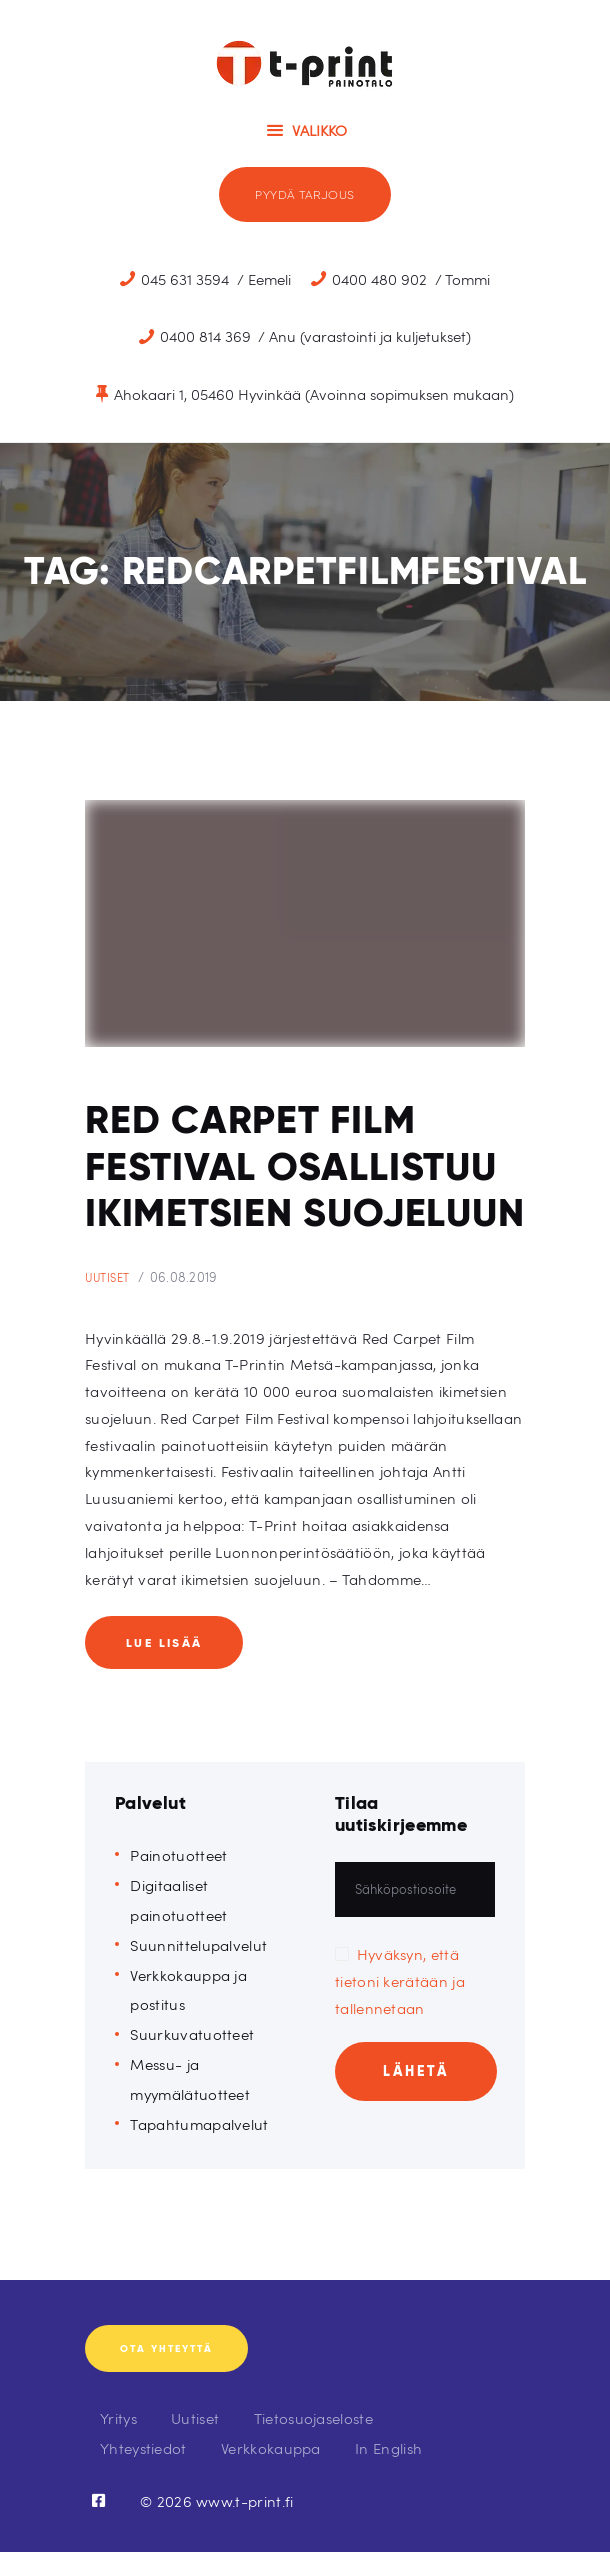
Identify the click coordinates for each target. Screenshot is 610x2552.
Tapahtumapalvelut (199, 2123)
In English (388, 2447)
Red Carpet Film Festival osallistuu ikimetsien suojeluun (304, 1166)
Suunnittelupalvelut (198, 1944)
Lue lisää (164, 1642)
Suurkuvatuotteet (192, 2033)
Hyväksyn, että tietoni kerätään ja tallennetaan (400, 1980)
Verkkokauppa (271, 2447)
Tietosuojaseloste (313, 2417)
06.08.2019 (184, 1277)
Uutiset (107, 1277)
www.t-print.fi (244, 2500)
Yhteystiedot (143, 2447)
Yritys (118, 2417)
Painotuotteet (178, 1854)
